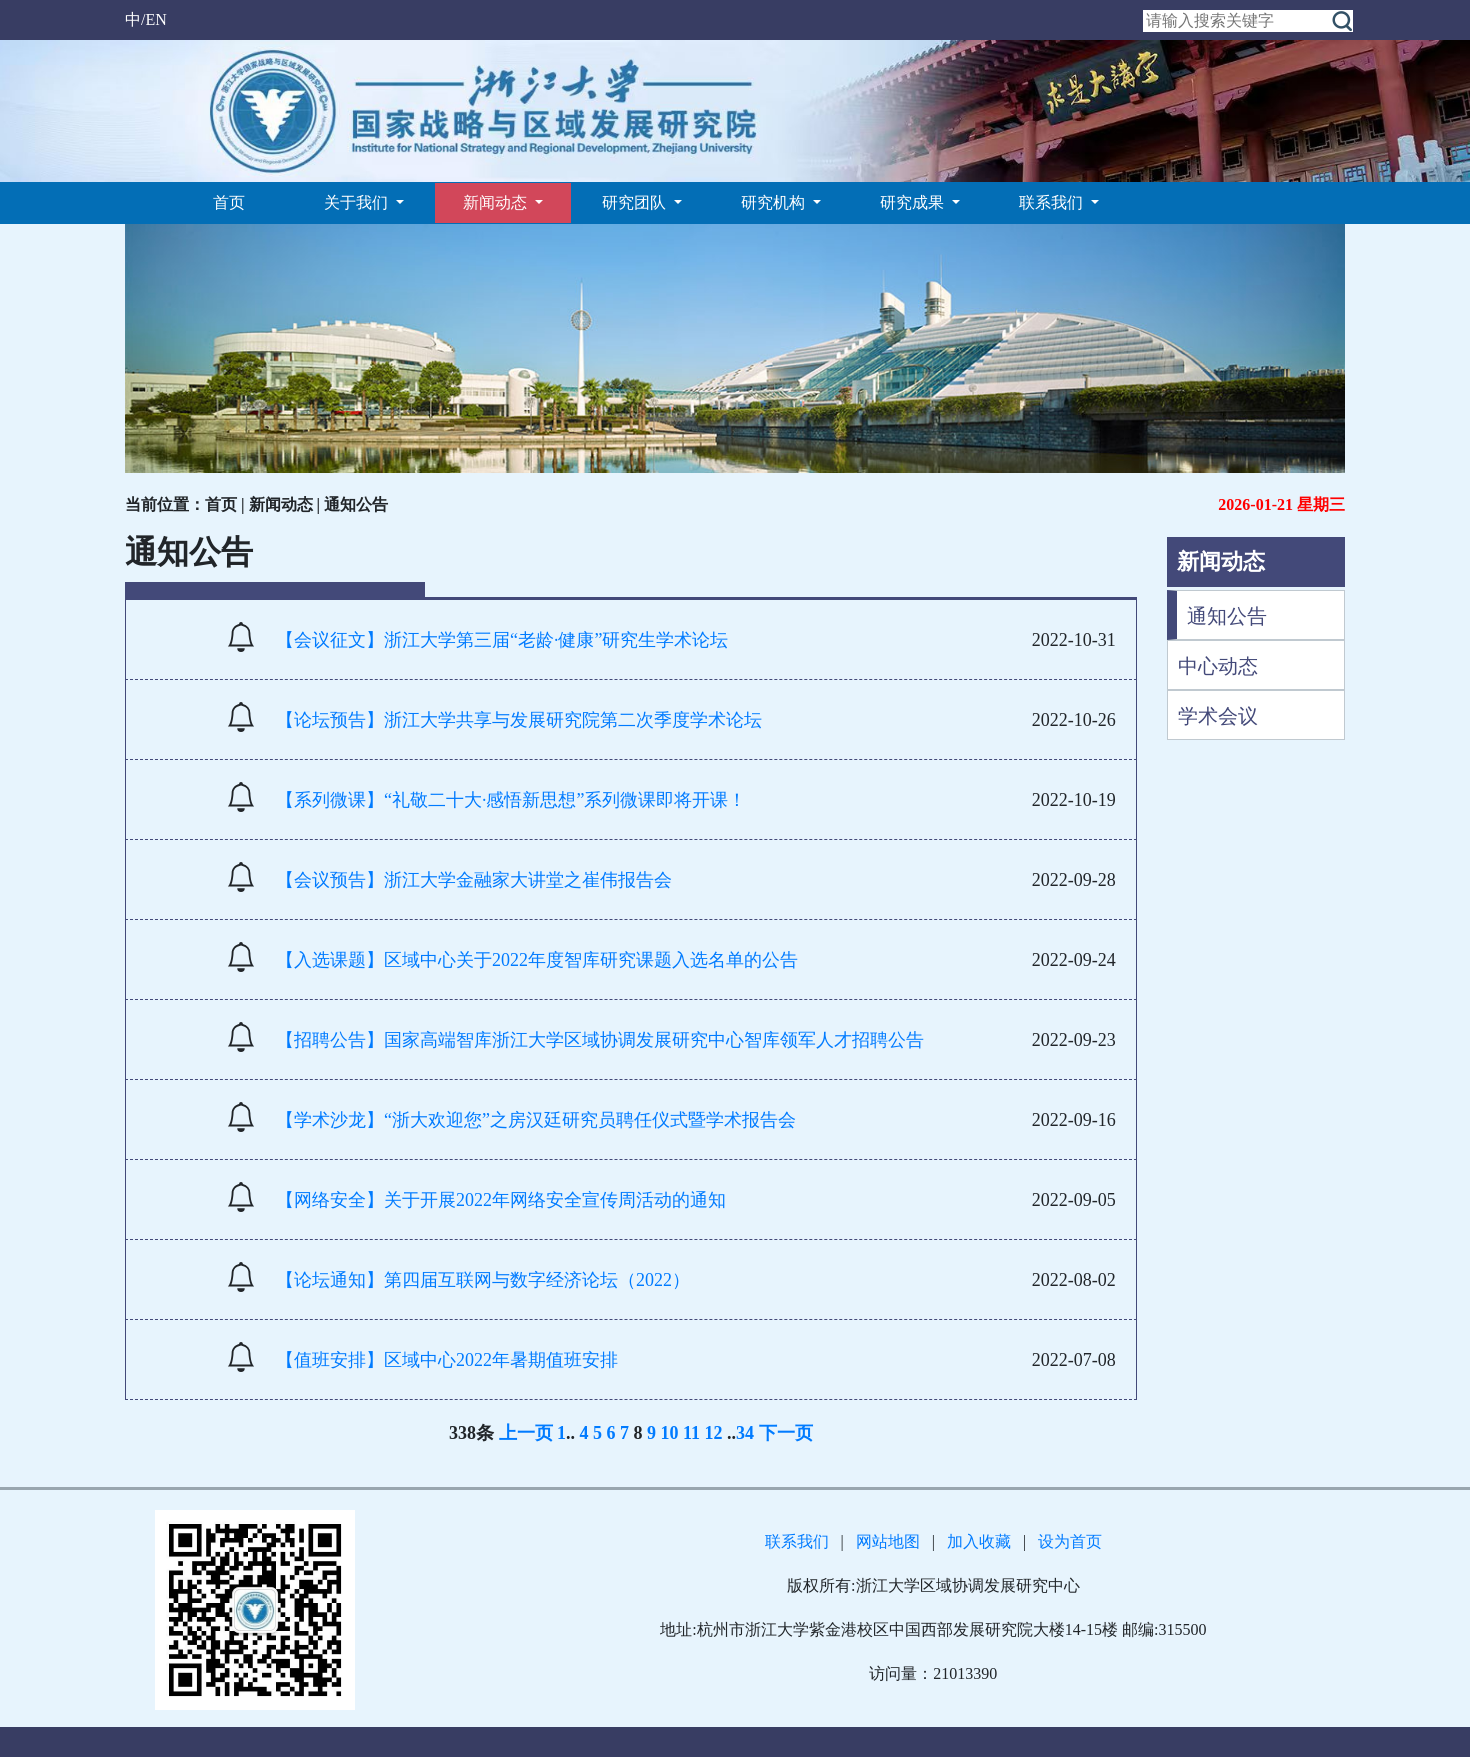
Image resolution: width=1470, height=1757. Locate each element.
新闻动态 (497, 202)
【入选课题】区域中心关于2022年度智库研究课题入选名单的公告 (537, 960)
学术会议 (1218, 716)
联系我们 (1053, 202)
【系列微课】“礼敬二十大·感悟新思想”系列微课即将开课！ (511, 800)
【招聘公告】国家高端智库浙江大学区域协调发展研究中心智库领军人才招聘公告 (600, 1040)
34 (745, 1433)
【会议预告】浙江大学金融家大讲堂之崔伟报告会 (474, 880)
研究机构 (775, 202)
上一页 (526, 1433)
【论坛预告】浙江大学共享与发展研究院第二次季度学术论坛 (519, 720)
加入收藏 (979, 1541)
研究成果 (914, 202)
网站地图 (888, 1541)
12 (714, 1433)
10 (670, 1433)
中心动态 (1218, 666)
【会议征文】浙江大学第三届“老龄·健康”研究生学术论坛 (502, 640)
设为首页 (1070, 1541)
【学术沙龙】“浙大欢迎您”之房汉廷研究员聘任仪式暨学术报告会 (536, 1120)
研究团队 (636, 202)
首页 (229, 202)
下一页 (786, 1433)
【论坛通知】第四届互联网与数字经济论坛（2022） (483, 1280)
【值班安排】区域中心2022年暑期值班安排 (447, 1360)
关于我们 (358, 202)
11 (691, 1433)
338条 (471, 1433)
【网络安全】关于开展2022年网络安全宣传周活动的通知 (501, 1200)
